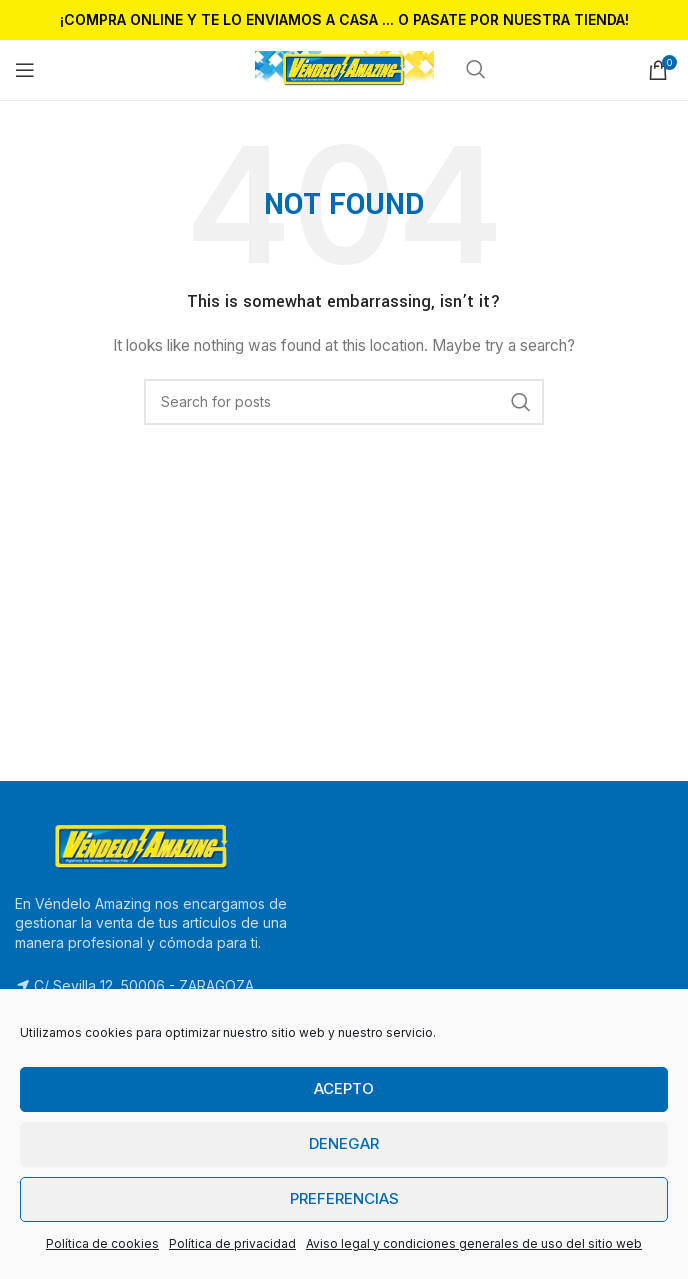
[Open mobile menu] (25, 70)
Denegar (344, 1143)
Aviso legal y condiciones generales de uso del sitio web (474, 1243)
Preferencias (344, 1198)
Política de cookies (102, 1243)
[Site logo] (344, 68)
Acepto (344, 1088)
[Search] (344, 402)
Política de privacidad (232, 1243)
